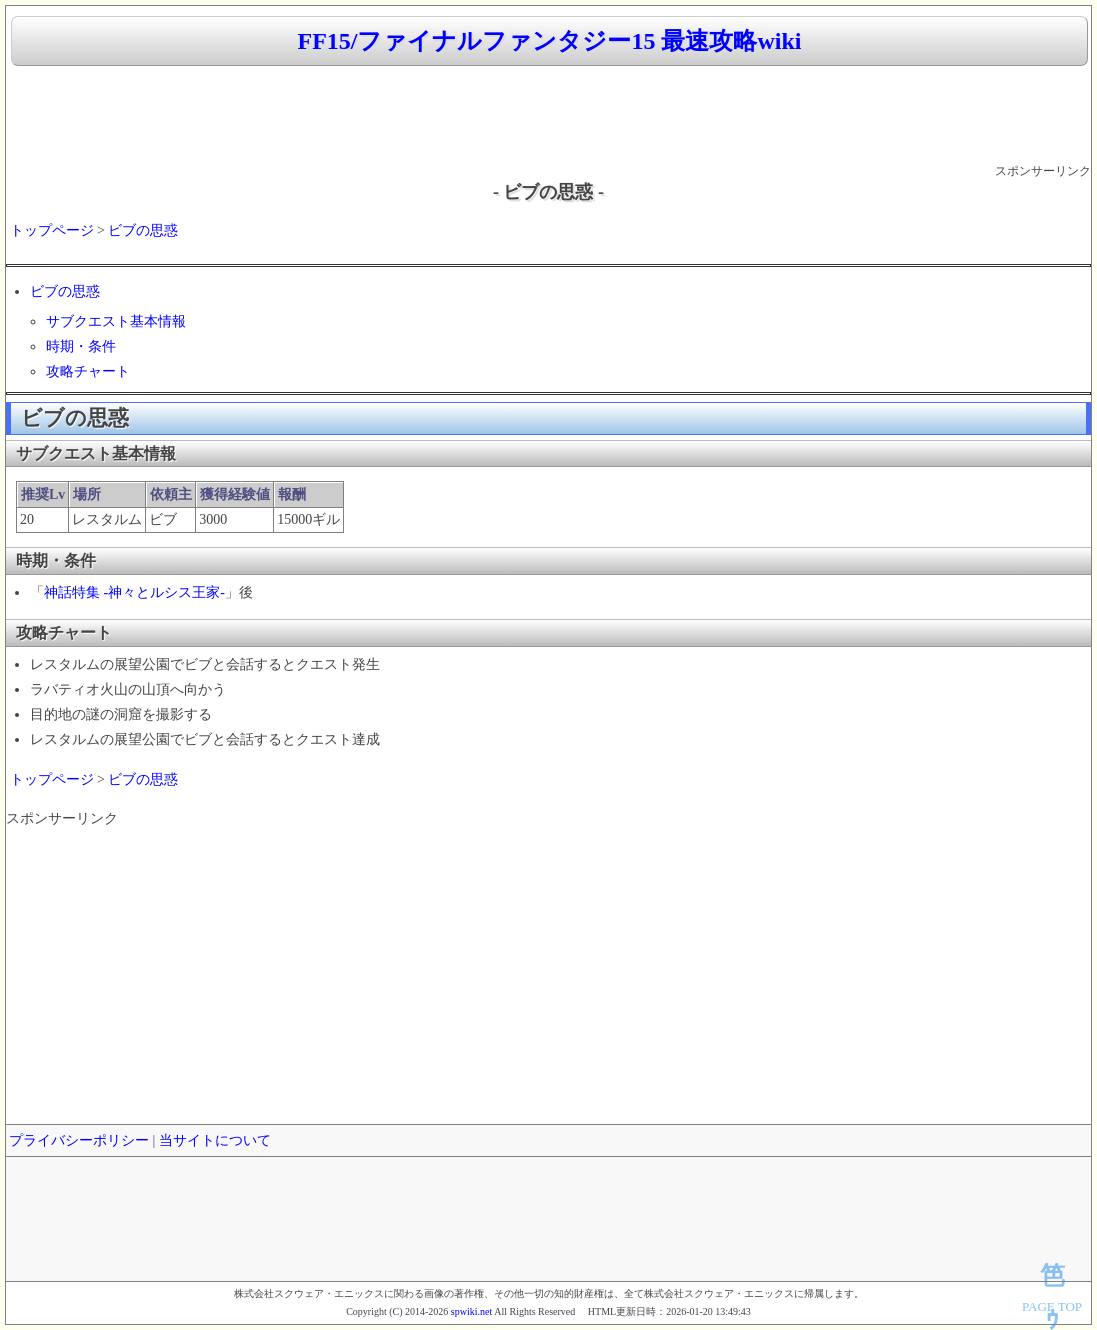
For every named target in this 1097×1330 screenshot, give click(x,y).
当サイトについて (215, 1140)
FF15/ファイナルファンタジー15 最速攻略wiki (549, 41)
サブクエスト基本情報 (116, 321)
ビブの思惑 (143, 230)
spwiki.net (471, 1311)
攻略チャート (88, 371)
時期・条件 (81, 346)
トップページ (52, 230)
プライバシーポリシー (79, 1140)
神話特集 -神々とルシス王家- (134, 592)
